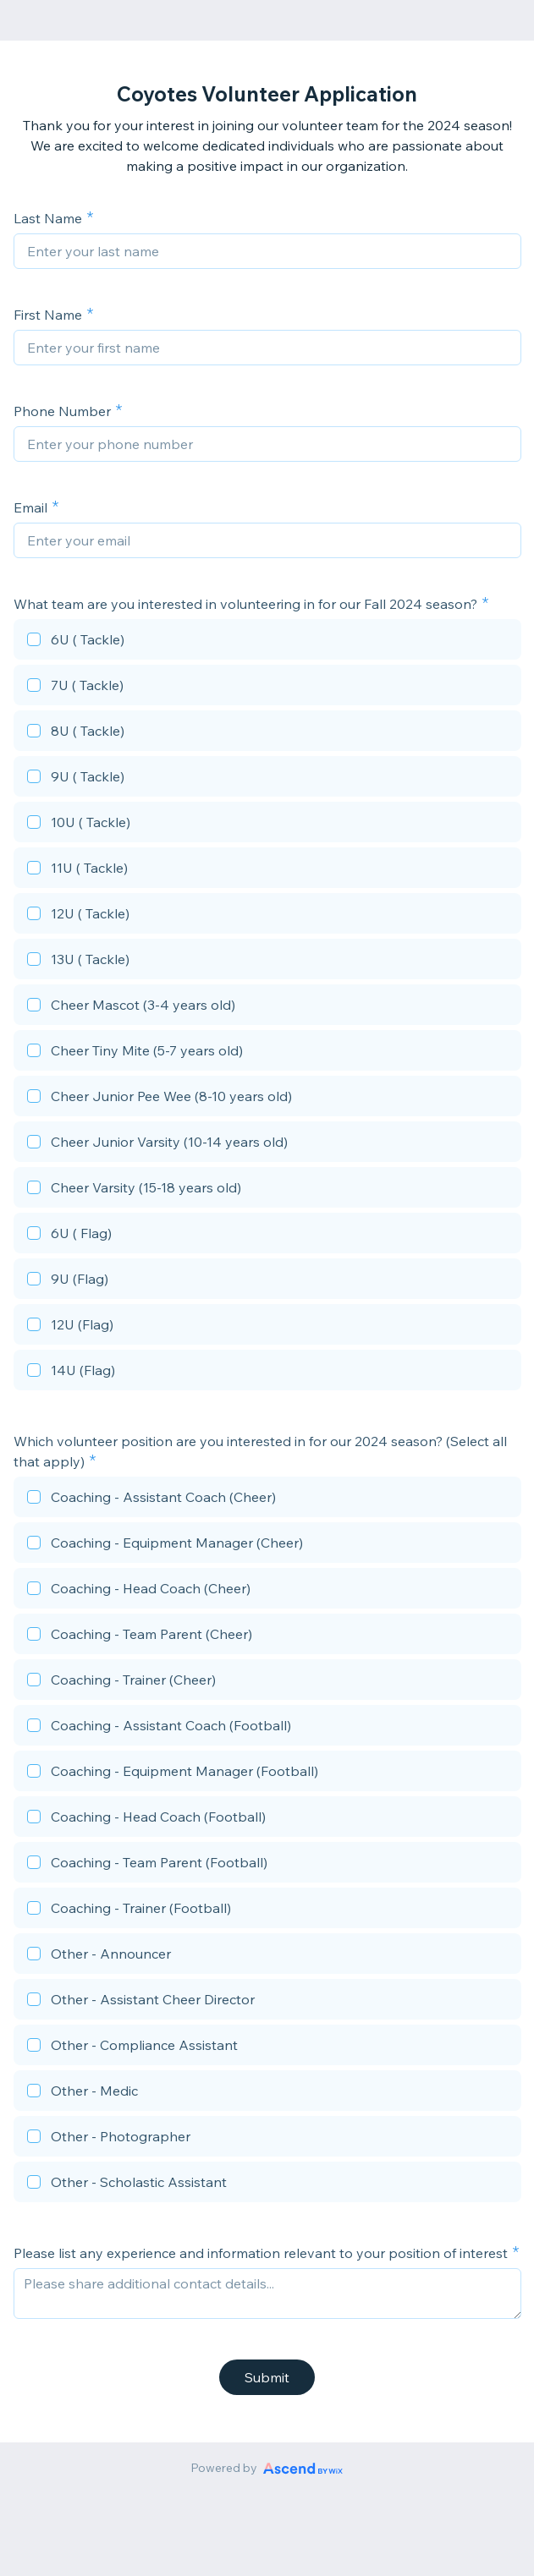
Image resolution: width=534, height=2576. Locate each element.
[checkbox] (267, 642)
